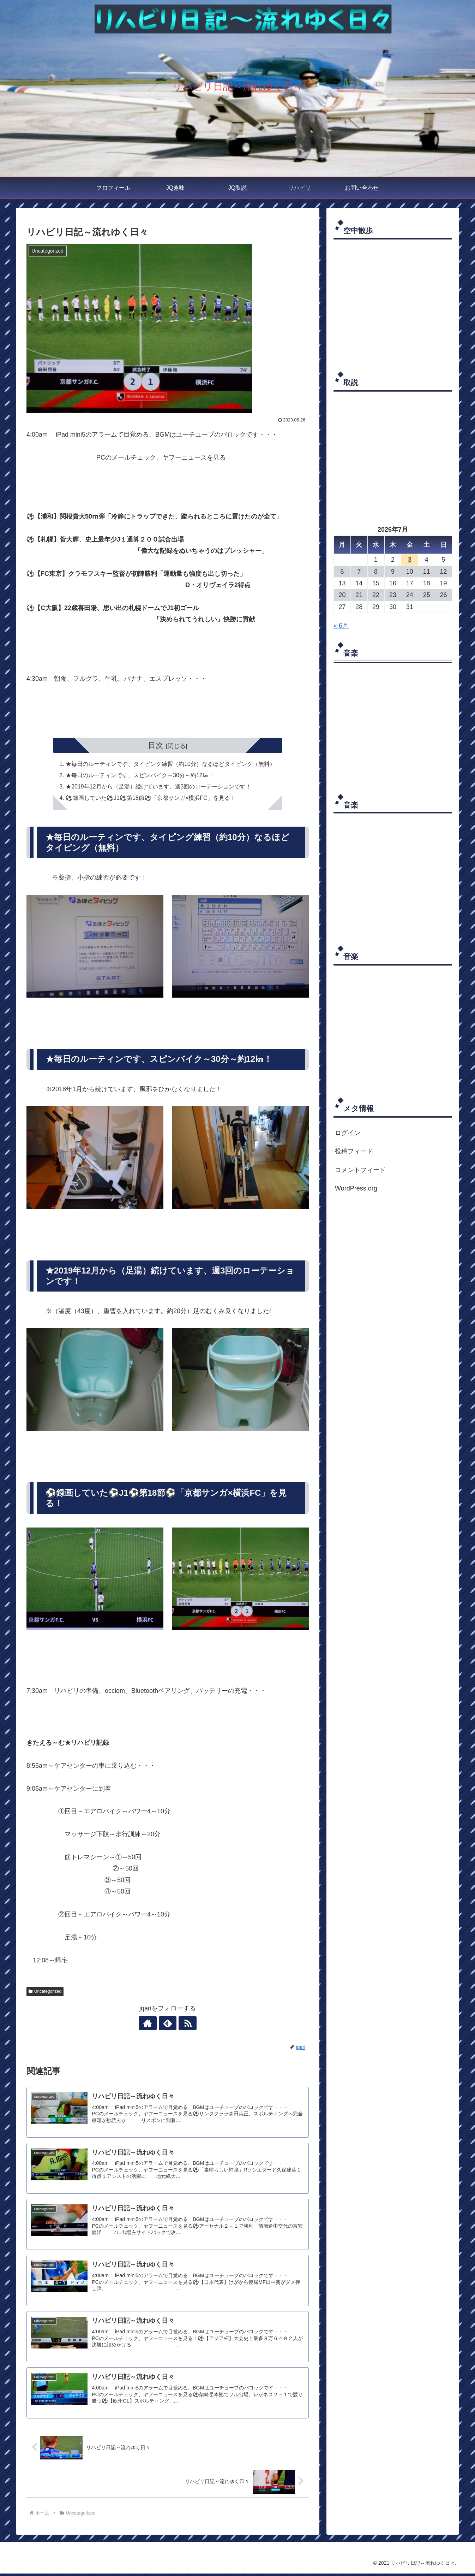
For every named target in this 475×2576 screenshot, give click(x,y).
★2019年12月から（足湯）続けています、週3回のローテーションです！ (159, 787)
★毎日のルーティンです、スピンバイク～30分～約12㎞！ (140, 775)
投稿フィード (354, 1151)
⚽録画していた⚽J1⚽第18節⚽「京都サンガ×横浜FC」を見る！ (151, 798)
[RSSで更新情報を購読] (184, 2024)
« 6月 (341, 625)
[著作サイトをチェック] (151, 2024)
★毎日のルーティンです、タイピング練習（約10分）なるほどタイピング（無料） (170, 764)
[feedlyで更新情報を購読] (168, 2024)
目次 (155, 745)
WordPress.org (356, 1188)
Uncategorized (45, 1992)
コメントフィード (360, 1170)
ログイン (347, 1132)
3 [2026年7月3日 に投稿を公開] (409, 559)
